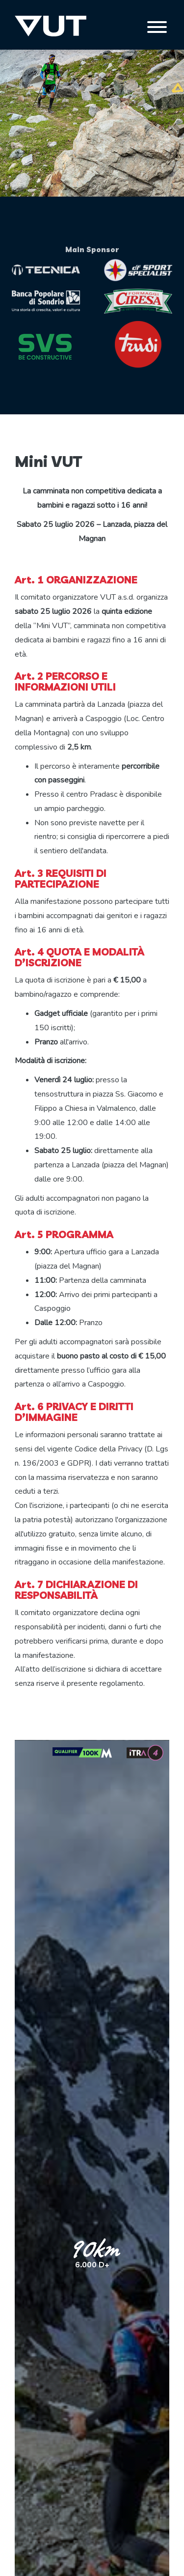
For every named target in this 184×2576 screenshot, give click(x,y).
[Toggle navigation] (157, 27)
